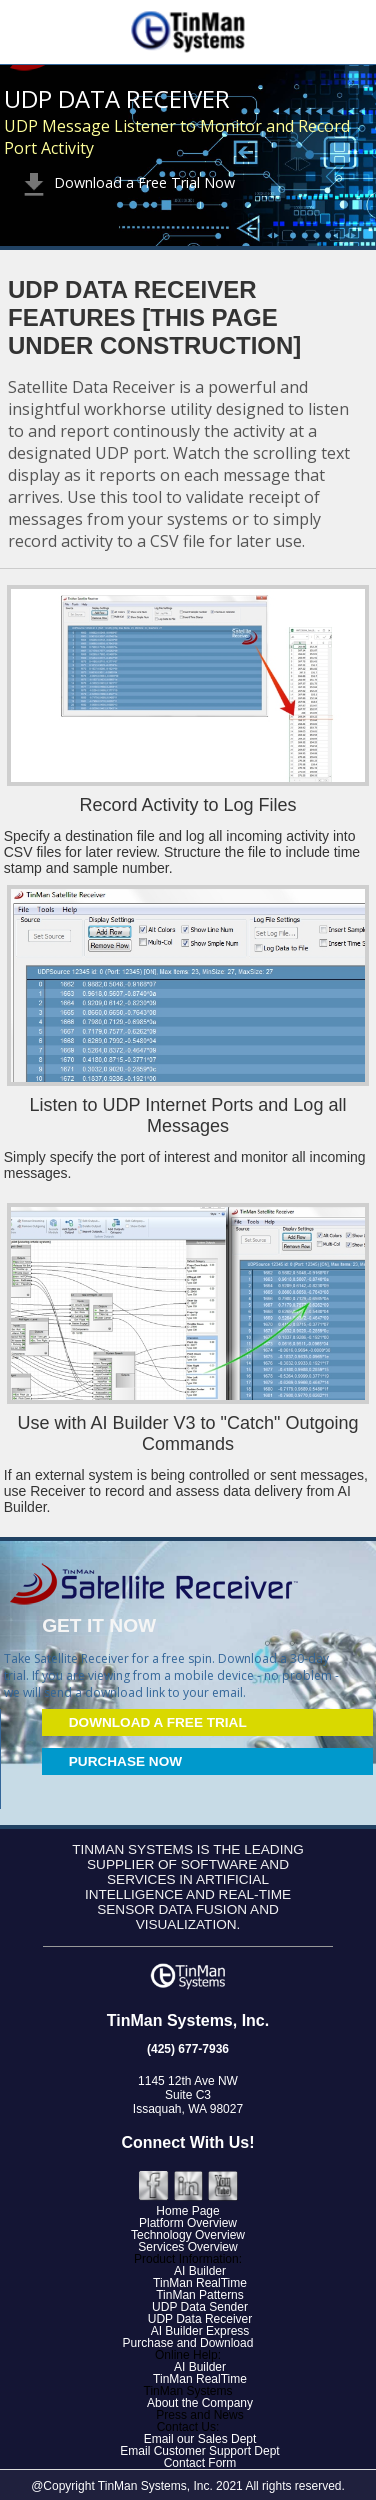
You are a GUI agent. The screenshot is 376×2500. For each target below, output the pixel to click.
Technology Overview (188, 2235)
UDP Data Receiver (200, 2319)
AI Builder (200, 2271)
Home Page (187, 2211)
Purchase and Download (188, 2343)
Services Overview (187, 2247)
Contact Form (200, 2463)
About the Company (200, 2403)
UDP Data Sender (200, 2307)
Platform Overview (188, 2223)
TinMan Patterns (200, 2295)
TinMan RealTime (200, 2283)
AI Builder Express (200, 2331)
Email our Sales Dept (200, 2439)
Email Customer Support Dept (199, 2451)
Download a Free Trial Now (126, 182)
